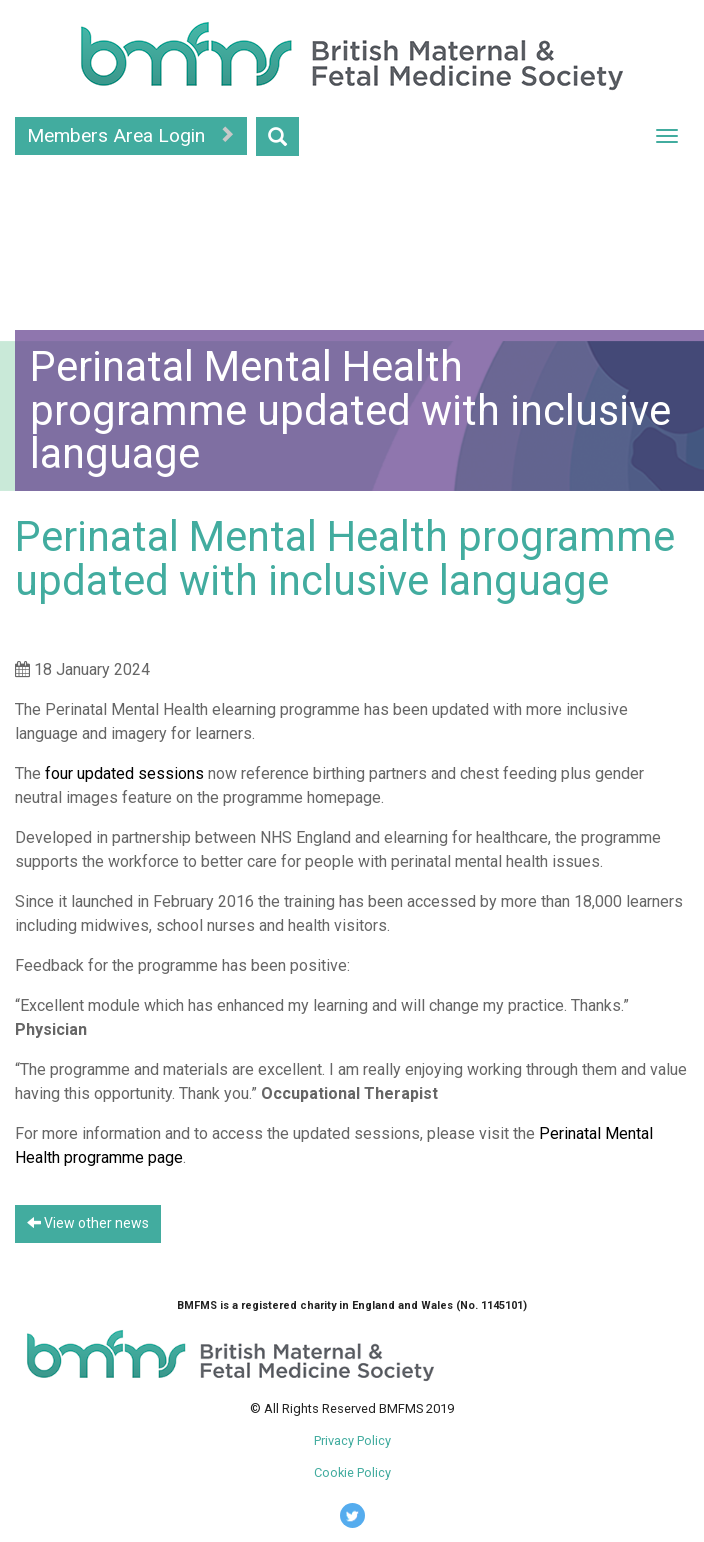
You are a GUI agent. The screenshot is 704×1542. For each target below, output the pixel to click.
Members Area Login (131, 135)
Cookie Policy (352, 1472)
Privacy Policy (352, 1440)
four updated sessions (124, 773)
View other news (88, 1223)
